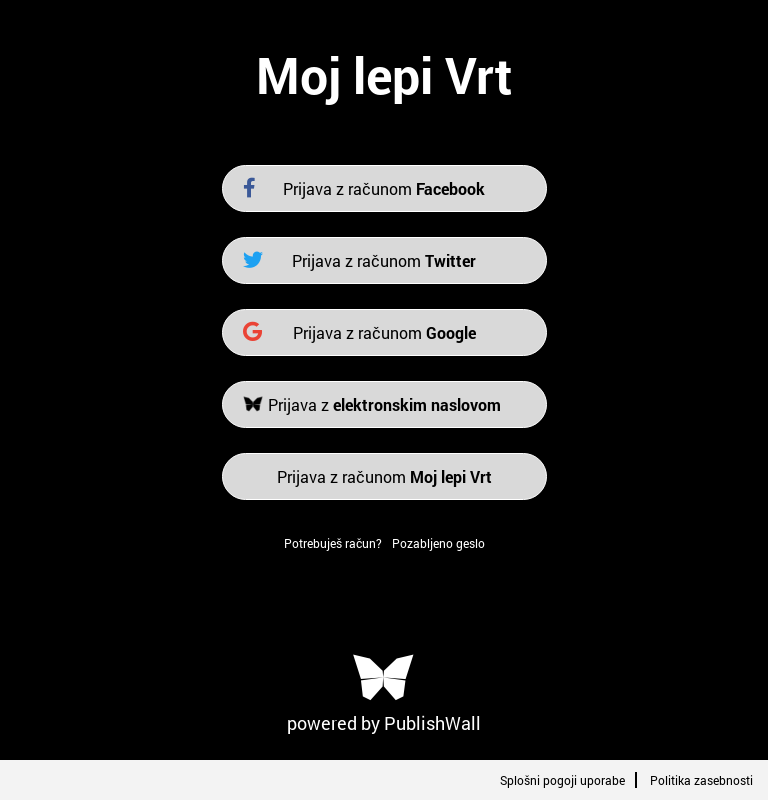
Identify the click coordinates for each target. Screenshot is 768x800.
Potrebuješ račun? (333, 543)
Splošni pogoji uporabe (562, 780)
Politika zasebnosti (701, 780)
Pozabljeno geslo (438, 543)
